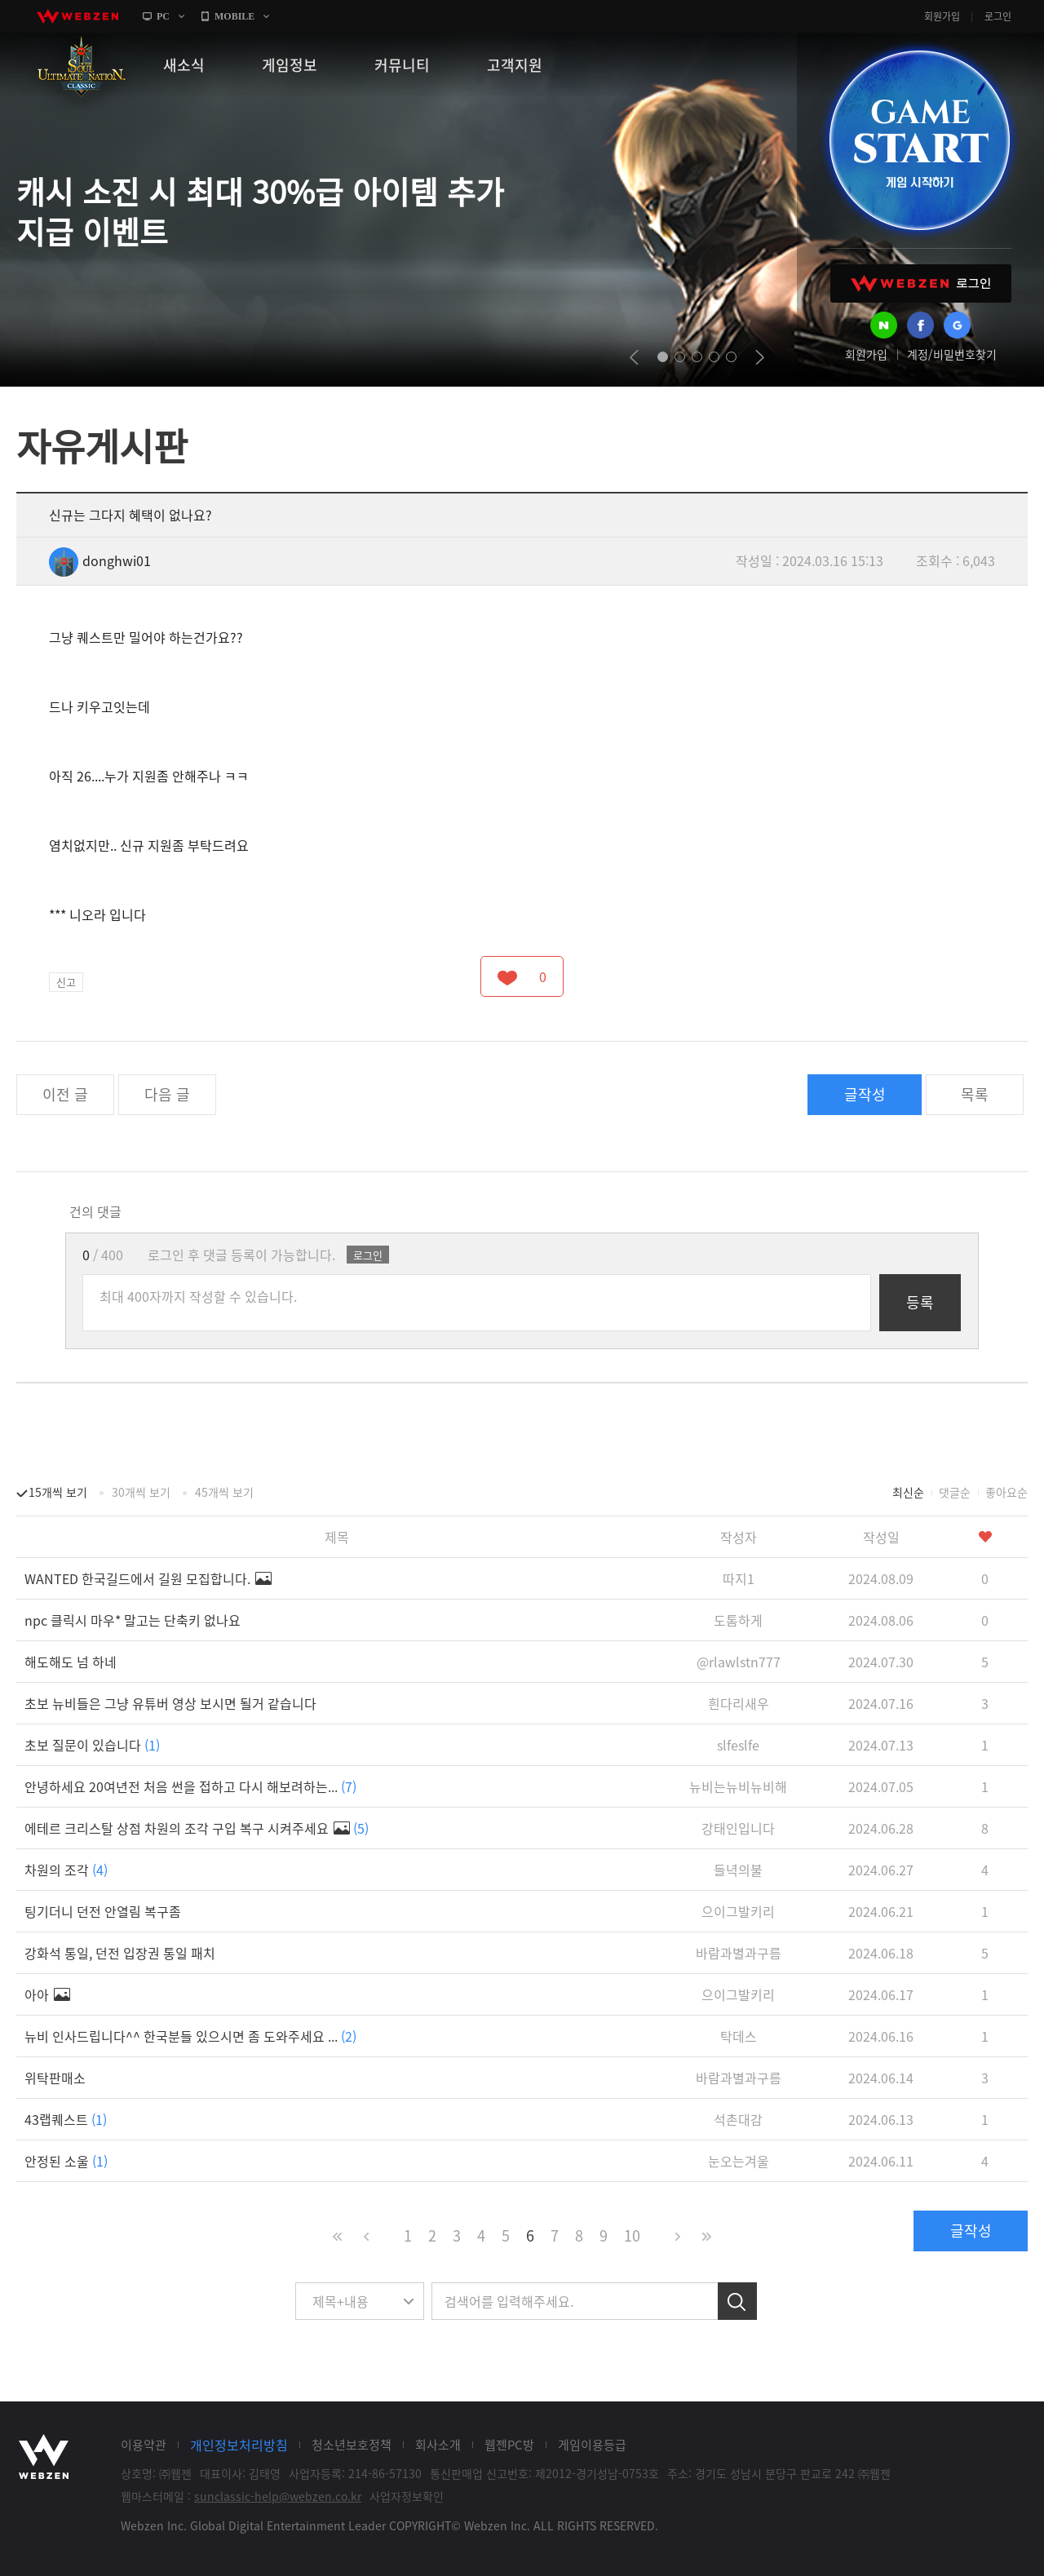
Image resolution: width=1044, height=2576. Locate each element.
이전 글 (65, 1094)
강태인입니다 (738, 1828)
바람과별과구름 (738, 1953)
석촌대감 (738, 2119)
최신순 (908, 1492)
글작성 (865, 1094)
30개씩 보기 (141, 1492)
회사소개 (438, 2445)
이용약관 (143, 2445)
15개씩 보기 (58, 1492)
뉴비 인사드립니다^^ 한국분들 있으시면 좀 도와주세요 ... (190, 2036)
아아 (47, 1994)
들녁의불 (738, 1869)
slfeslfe (738, 1745)
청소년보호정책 (352, 2445)
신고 (66, 981)
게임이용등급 (592, 2445)
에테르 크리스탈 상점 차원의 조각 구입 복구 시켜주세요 (196, 1828)
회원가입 (942, 16)
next (759, 357)
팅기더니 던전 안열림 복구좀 (102, 1911)
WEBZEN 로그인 (920, 283)
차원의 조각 (66, 1869)
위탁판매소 (55, 2077)
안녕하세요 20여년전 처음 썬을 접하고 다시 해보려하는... (190, 1786)
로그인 (997, 16)
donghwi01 (100, 560)
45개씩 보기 (224, 1492)
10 (632, 2235)
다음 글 (167, 1094)
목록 (975, 1094)
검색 (737, 2301)
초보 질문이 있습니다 (92, 1745)
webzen (77, 16)
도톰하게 (738, 1620)
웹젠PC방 (509, 2445)
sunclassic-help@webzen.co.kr (277, 2496)
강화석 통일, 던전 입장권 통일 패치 (119, 1953)
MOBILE (234, 16)
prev (634, 357)
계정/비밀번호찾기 (952, 354)
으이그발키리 (738, 1911)
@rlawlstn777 (739, 1661)
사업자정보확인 (406, 2496)
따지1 (738, 1578)
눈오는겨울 (738, 2161)
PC (163, 16)
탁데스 (738, 2036)
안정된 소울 (66, 2161)
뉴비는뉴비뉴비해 (738, 1786)
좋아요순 (1006, 1492)
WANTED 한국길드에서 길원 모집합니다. (148, 1578)
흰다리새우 (738, 1703)
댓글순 (955, 1492)
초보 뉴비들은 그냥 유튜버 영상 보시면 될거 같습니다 (170, 1703)
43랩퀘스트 (65, 2119)
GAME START (919, 140)
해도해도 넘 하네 (70, 1661)
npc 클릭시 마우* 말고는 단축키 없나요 (132, 1620)
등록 (920, 1302)
